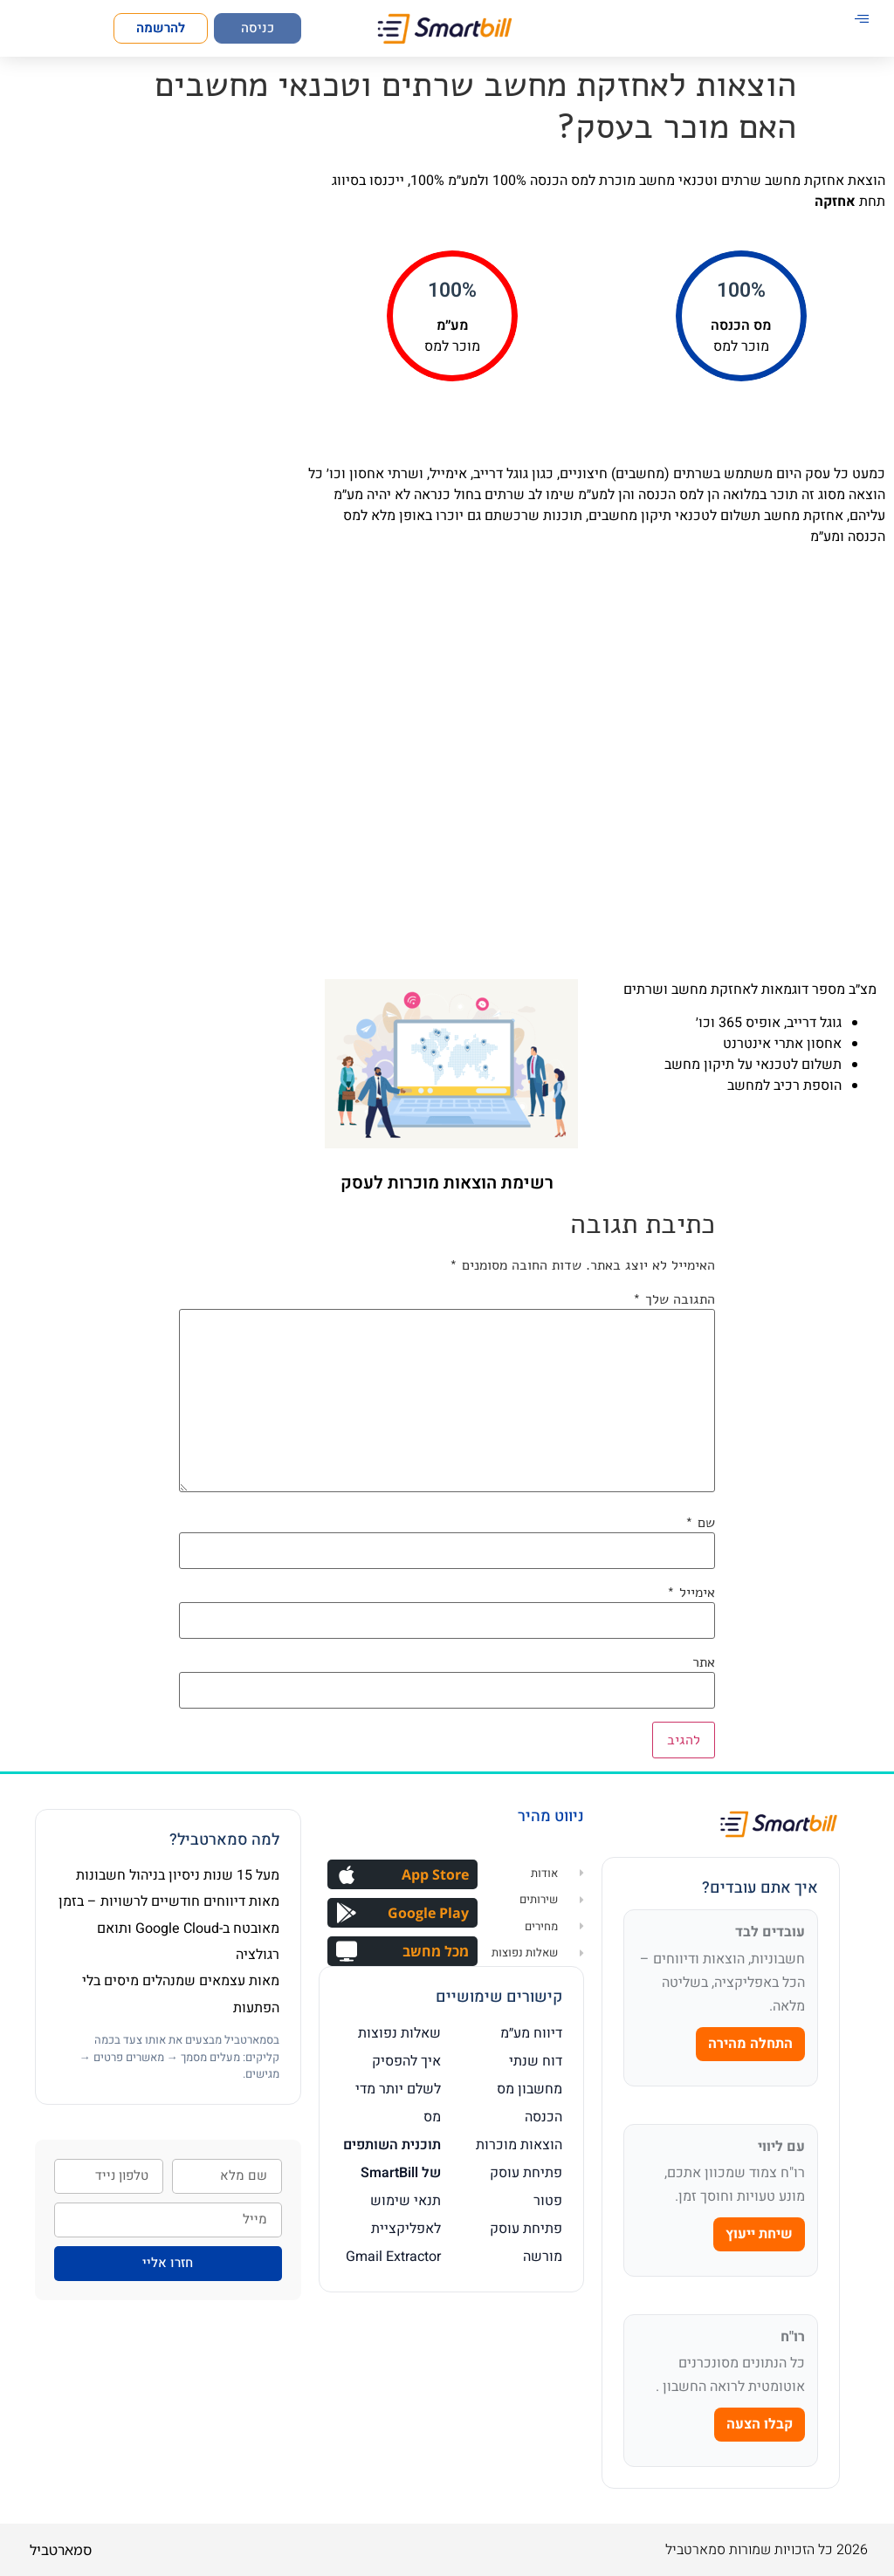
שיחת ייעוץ (759, 2233)
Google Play (428, 1912)
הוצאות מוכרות (519, 2144)
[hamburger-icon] (861, 20)
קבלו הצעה (759, 2424)
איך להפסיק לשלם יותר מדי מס (398, 2089)
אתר (703, 1662)
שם (700, 1523)
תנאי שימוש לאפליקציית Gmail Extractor (393, 2228)
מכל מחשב (435, 1951)
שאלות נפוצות (399, 2033)
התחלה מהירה (750, 2043)
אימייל (691, 1593)
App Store (435, 1874)
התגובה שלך (674, 1299)
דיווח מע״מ (531, 2033)
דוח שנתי (535, 2061)
